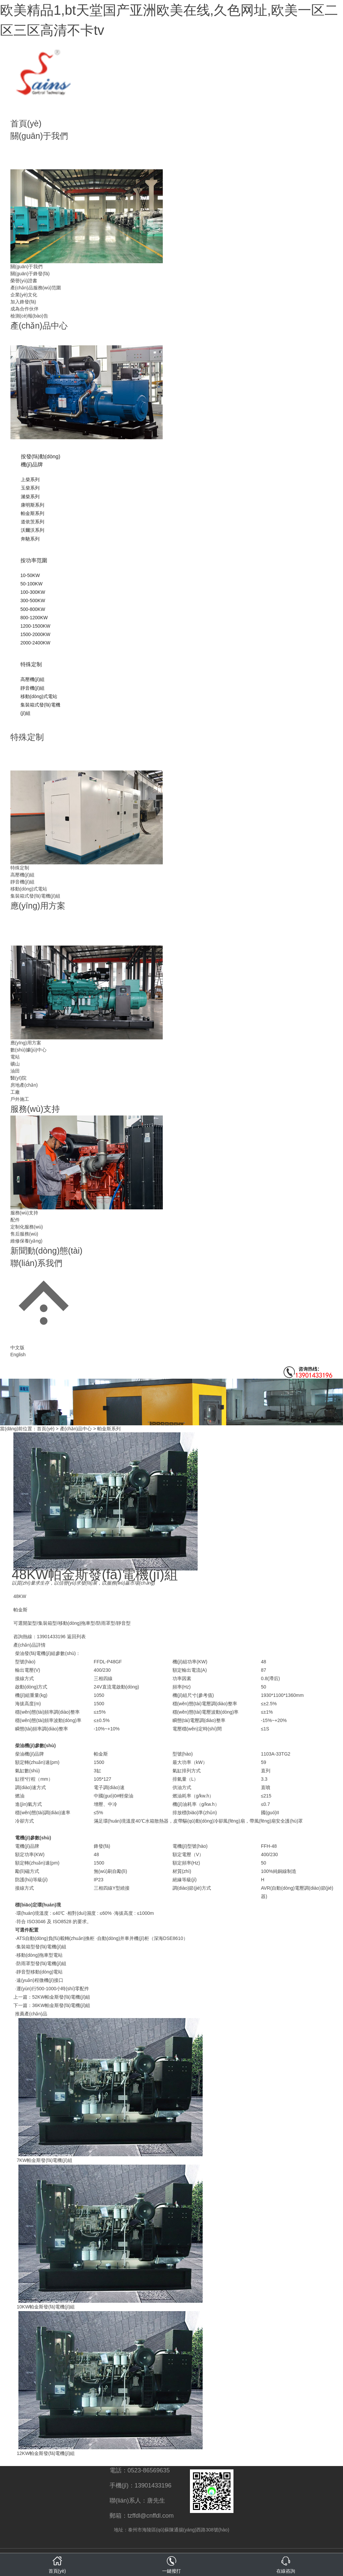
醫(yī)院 (18, 1078)
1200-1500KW (35, 626)
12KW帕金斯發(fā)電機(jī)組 (46, 2453)
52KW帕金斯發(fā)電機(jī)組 (61, 1997)
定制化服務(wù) (26, 1226)
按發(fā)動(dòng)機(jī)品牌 (40, 460)
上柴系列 (30, 479)
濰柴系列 (30, 496)
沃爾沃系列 (32, 530)
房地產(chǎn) (24, 1085)
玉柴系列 (30, 488)
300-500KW (32, 600)
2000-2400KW (35, 642)
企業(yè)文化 (23, 294)
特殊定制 (31, 664)
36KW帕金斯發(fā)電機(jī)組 (61, 2005)
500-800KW (32, 609)
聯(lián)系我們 (36, 1263)
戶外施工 (19, 1099)
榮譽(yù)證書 (23, 280)
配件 (15, 1219)
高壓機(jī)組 (32, 679)
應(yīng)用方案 (37, 905)
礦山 (15, 1064)
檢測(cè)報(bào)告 (29, 316)
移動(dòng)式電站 (38, 696)
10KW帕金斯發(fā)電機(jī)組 (46, 2306)
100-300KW (32, 592)
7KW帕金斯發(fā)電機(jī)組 (44, 2160)
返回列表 (76, 1636)
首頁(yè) (26, 123)
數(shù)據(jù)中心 (28, 1049)
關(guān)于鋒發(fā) (30, 273)
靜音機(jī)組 (32, 688)
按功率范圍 (33, 560)
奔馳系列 (30, 538)
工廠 (15, 1092)
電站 (15, 1057)
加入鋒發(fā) (23, 301)
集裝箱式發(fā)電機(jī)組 (35, 896)
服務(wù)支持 (35, 1108)
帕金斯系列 (32, 513)
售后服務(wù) (24, 1234)
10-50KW (30, 575)
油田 (15, 1071)
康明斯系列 (32, 505)
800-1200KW (34, 617)
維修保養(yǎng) (26, 1241)
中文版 (17, 1347)
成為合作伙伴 (24, 308)
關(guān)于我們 (39, 135)
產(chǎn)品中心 (39, 325)
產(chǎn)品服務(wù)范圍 (35, 287)
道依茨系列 (32, 521)
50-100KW (31, 583)
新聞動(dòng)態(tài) (46, 1250)
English (18, 1354)
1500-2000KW (35, 634)
